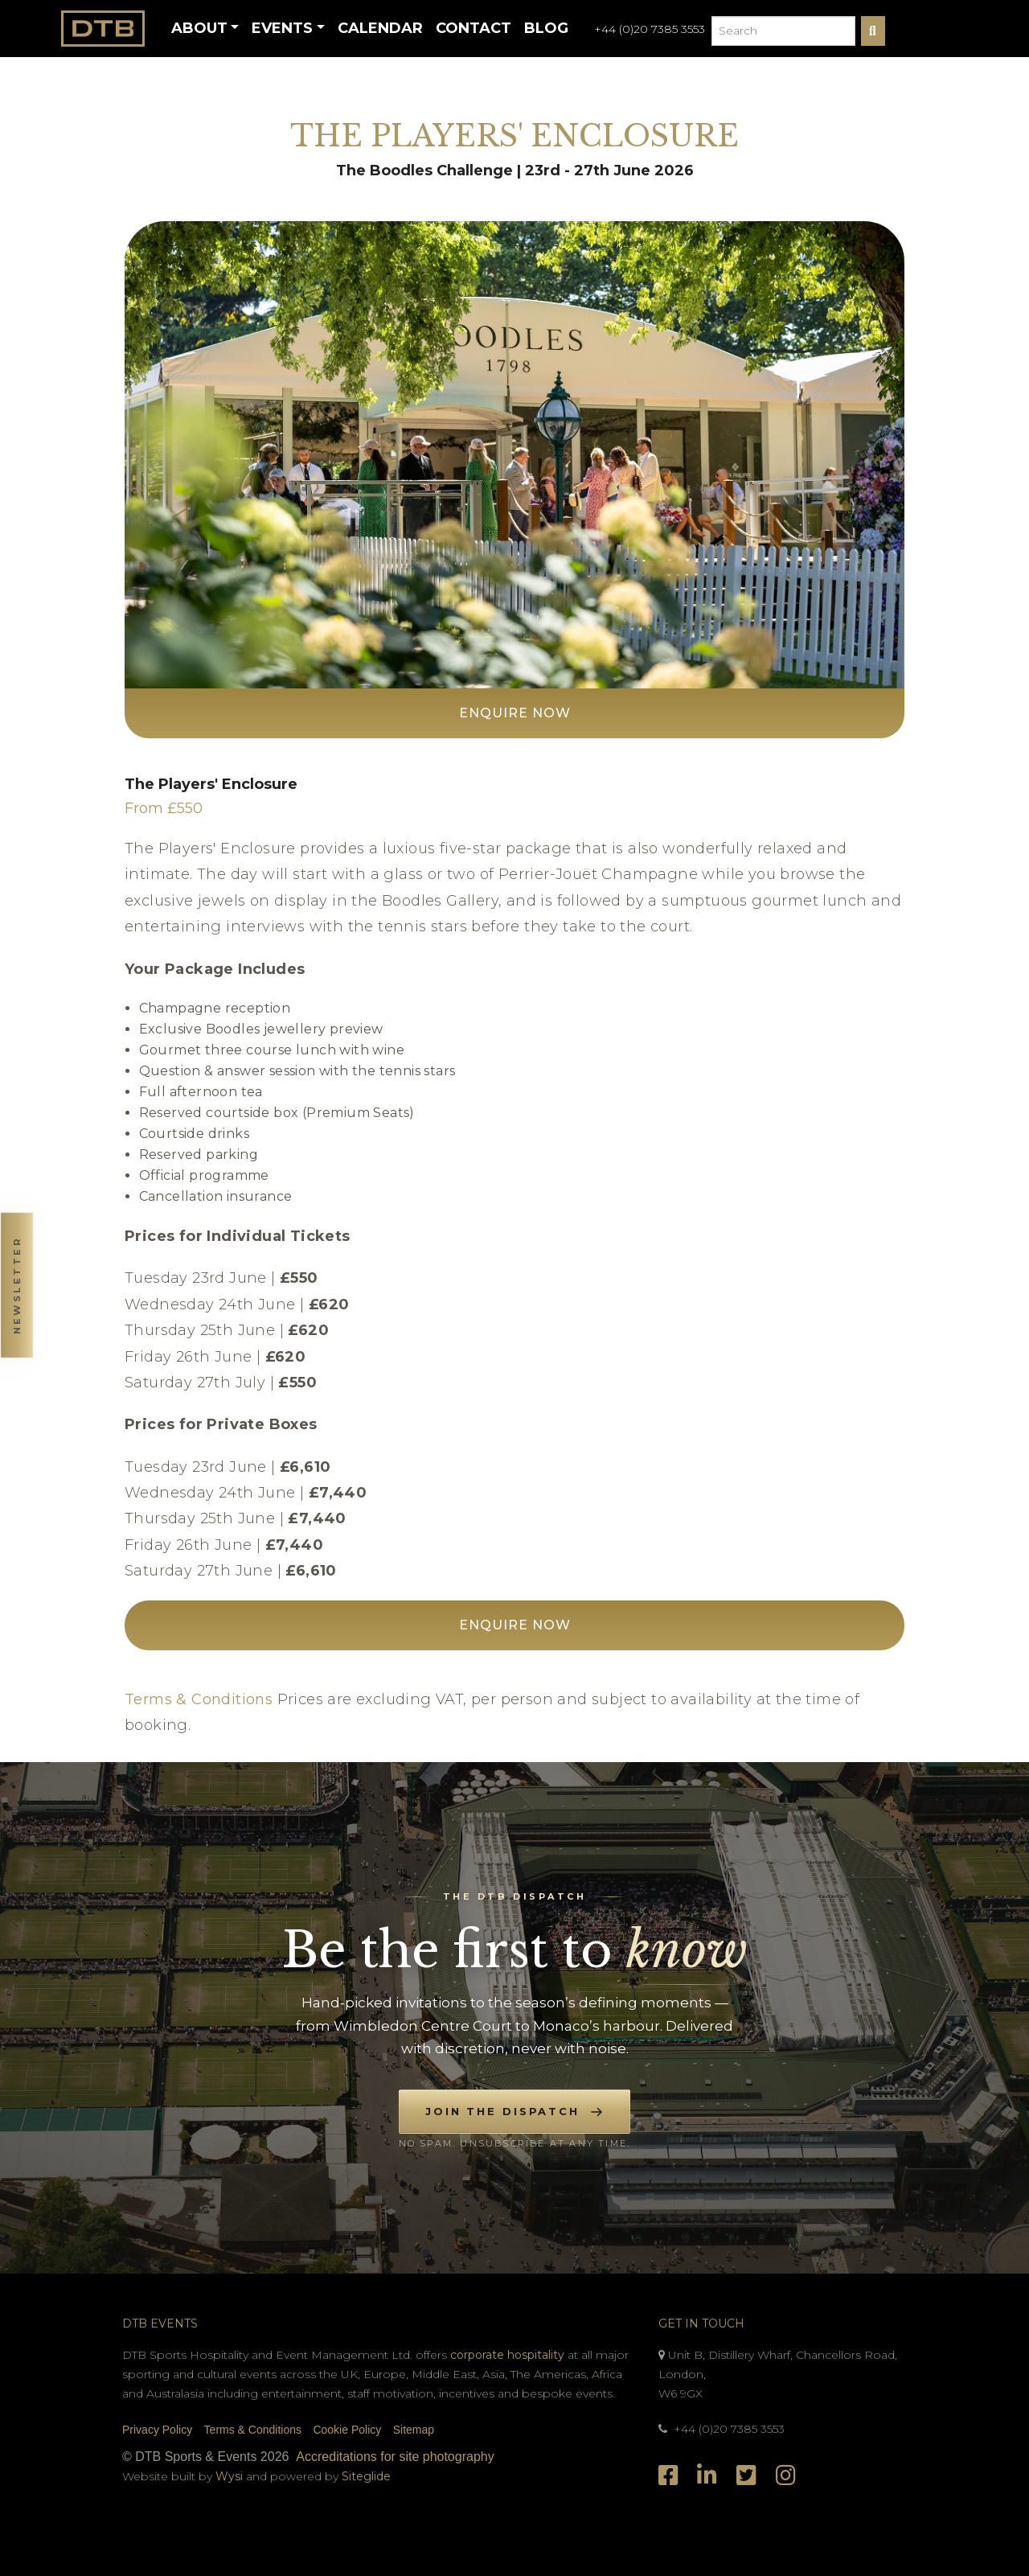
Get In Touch (701, 2323)
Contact (473, 28)
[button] (16, 1287)
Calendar (380, 28)
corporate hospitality (507, 2355)
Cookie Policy (347, 2429)
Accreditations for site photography (395, 2456)
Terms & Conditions (199, 1699)
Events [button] (282, 28)
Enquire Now (515, 713)
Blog (546, 28)
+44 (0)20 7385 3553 (649, 29)
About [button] (199, 28)
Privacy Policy (157, 2429)
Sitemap (413, 2429)
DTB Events (160, 2323)
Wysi (230, 2476)
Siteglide (366, 2476)
